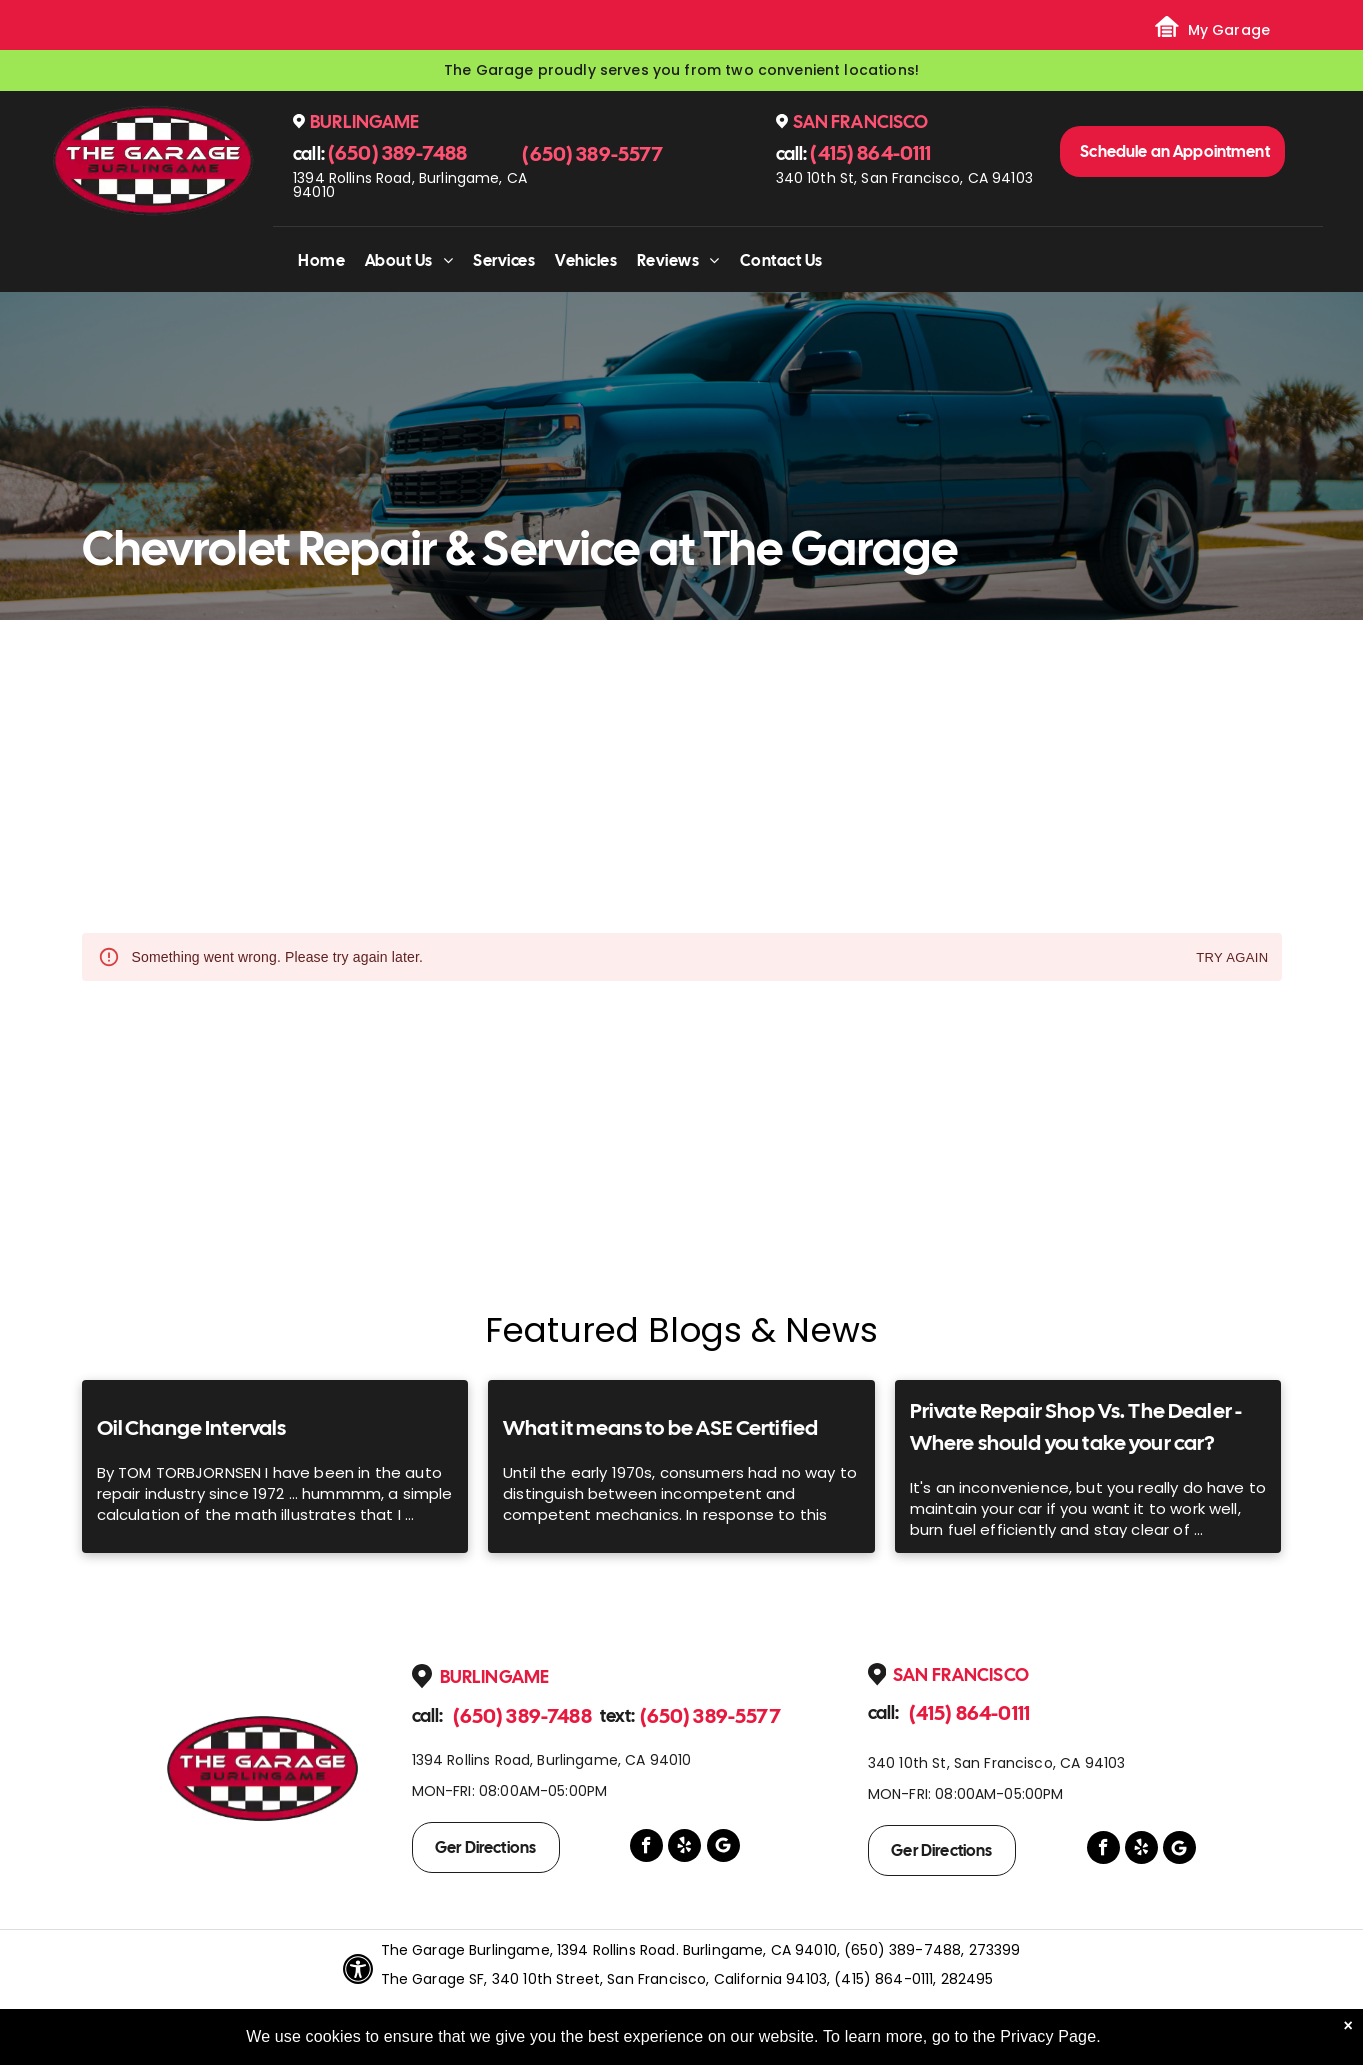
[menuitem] (321, 260)
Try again (1232, 958)
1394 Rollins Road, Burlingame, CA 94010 (410, 185)
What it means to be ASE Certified (660, 1427)
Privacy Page (1048, 2036)
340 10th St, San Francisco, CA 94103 (904, 178)
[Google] (723, 1848)
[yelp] (684, 1848)
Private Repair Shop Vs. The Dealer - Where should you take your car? (1076, 1426)
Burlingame (365, 121)
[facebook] (646, 1848)
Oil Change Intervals (192, 1427)
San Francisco (861, 121)
